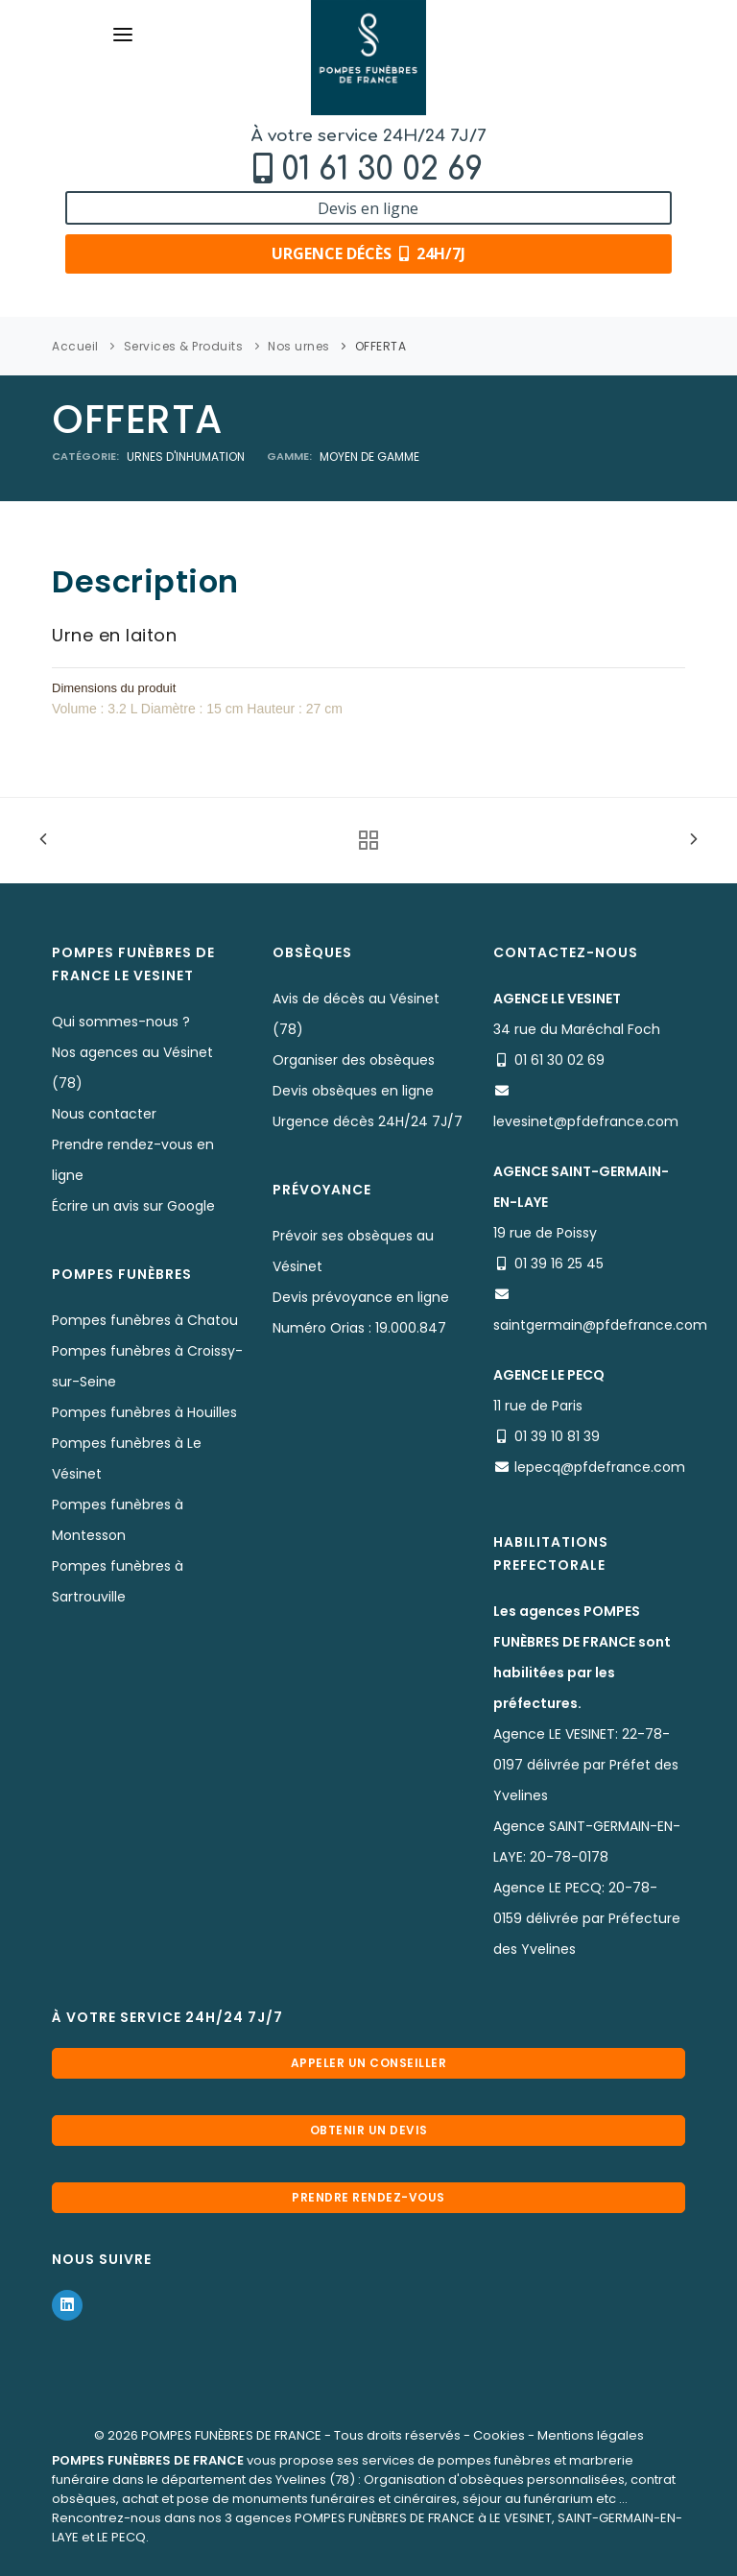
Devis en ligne (368, 208)
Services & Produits (184, 346)
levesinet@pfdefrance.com (585, 1121)
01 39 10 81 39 (557, 1436)
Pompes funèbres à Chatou (145, 1320)
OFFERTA (381, 346)
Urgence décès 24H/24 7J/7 (368, 1121)
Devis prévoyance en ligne (361, 1297)
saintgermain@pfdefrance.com (600, 1325)
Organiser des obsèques (354, 1060)
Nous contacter (104, 1113)
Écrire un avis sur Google (133, 1206)
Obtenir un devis (369, 2130)
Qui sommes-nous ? (121, 1021)
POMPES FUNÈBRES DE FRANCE (231, 2435)
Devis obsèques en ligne (353, 1090)
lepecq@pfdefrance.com (599, 1467)
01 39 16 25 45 (559, 1263)
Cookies (499, 2435)
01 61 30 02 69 (382, 169)
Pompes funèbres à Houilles (144, 1412)
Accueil (75, 346)
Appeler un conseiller (369, 2063)
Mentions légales (590, 2435)
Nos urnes (299, 346)
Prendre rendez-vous (368, 2197)
